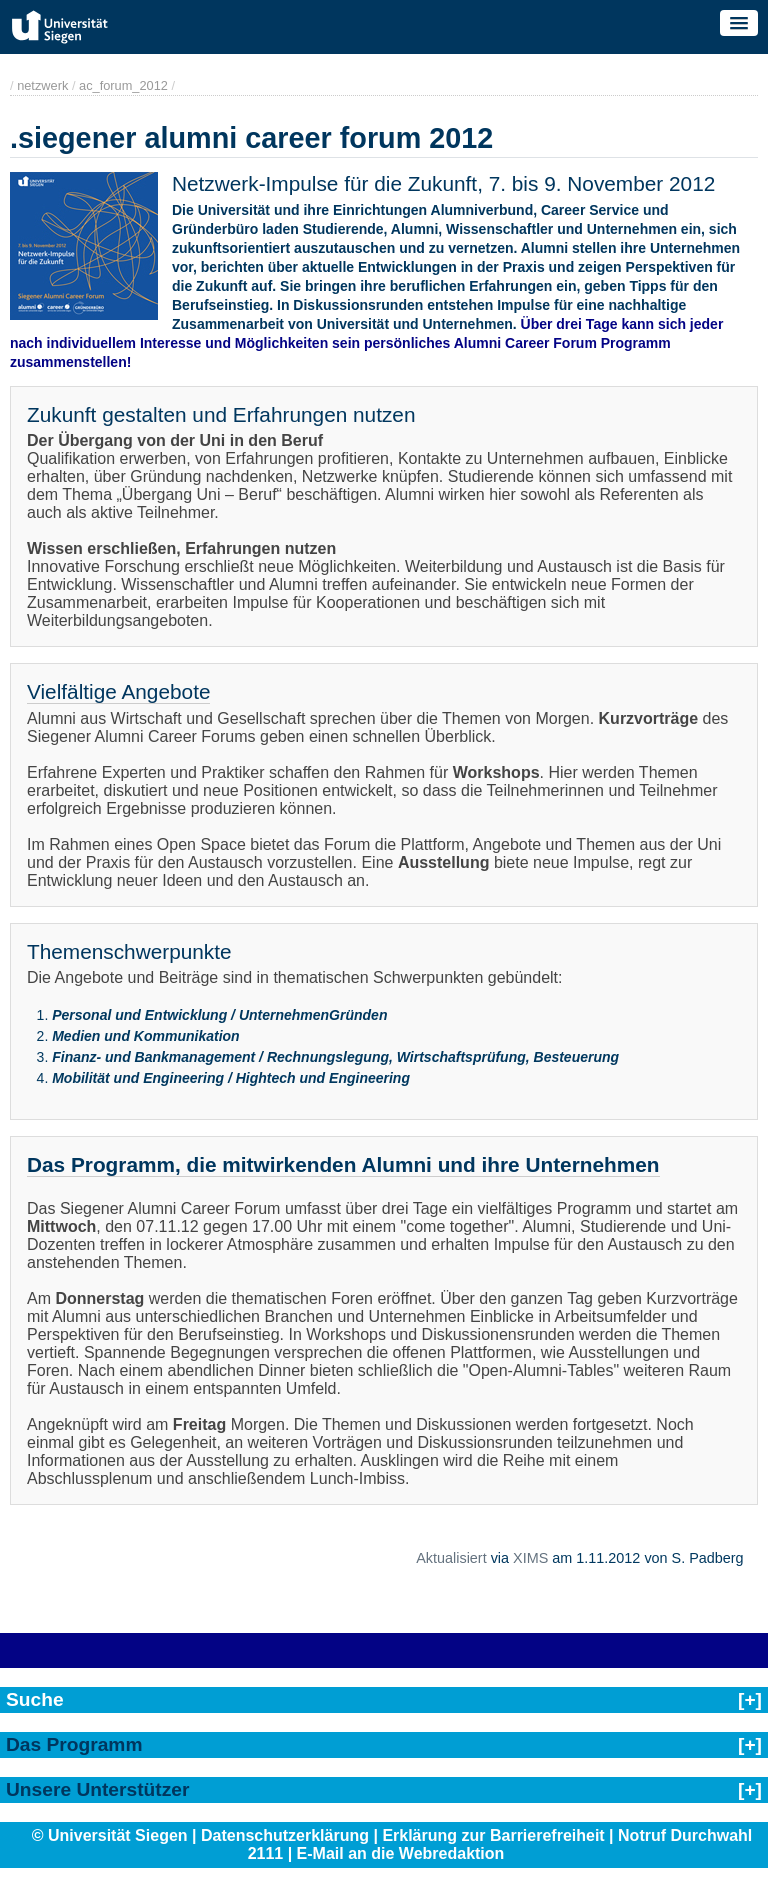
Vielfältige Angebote (118, 691)
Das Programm (74, 1744)
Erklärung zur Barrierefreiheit (493, 1835)
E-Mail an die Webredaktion (401, 1853)
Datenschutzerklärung (285, 1835)
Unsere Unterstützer (97, 1789)
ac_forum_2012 (123, 85)
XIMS (530, 1558)
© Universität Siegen (110, 1835)
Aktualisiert (451, 1558)
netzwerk (42, 85)
